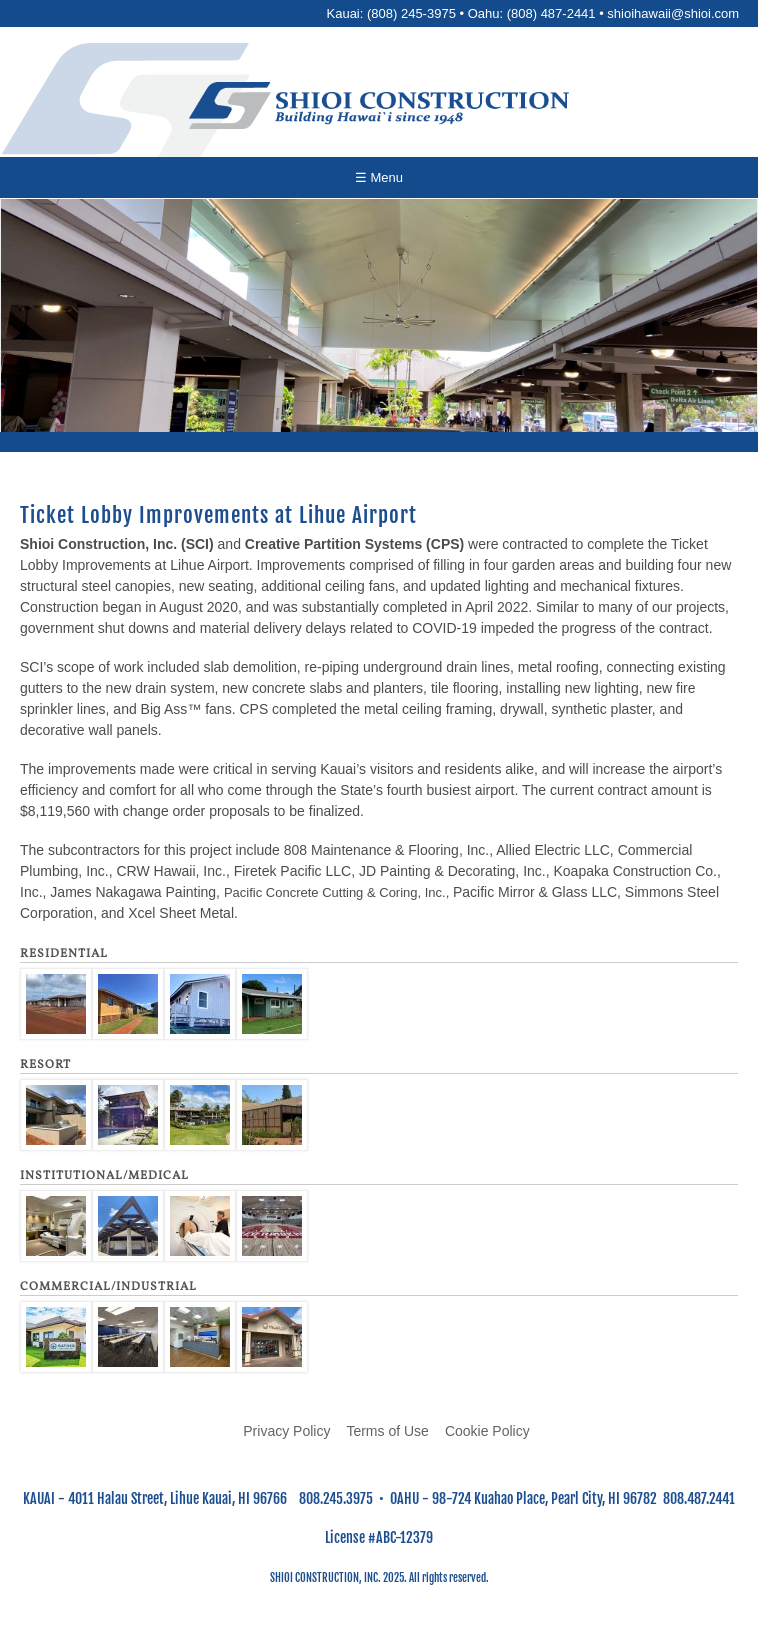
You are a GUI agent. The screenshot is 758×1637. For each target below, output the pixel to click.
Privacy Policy (286, 1431)
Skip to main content (379, 0)
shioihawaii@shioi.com (673, 13)
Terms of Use (387, 1431)
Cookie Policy (487, 1431)
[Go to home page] (379, 105)
